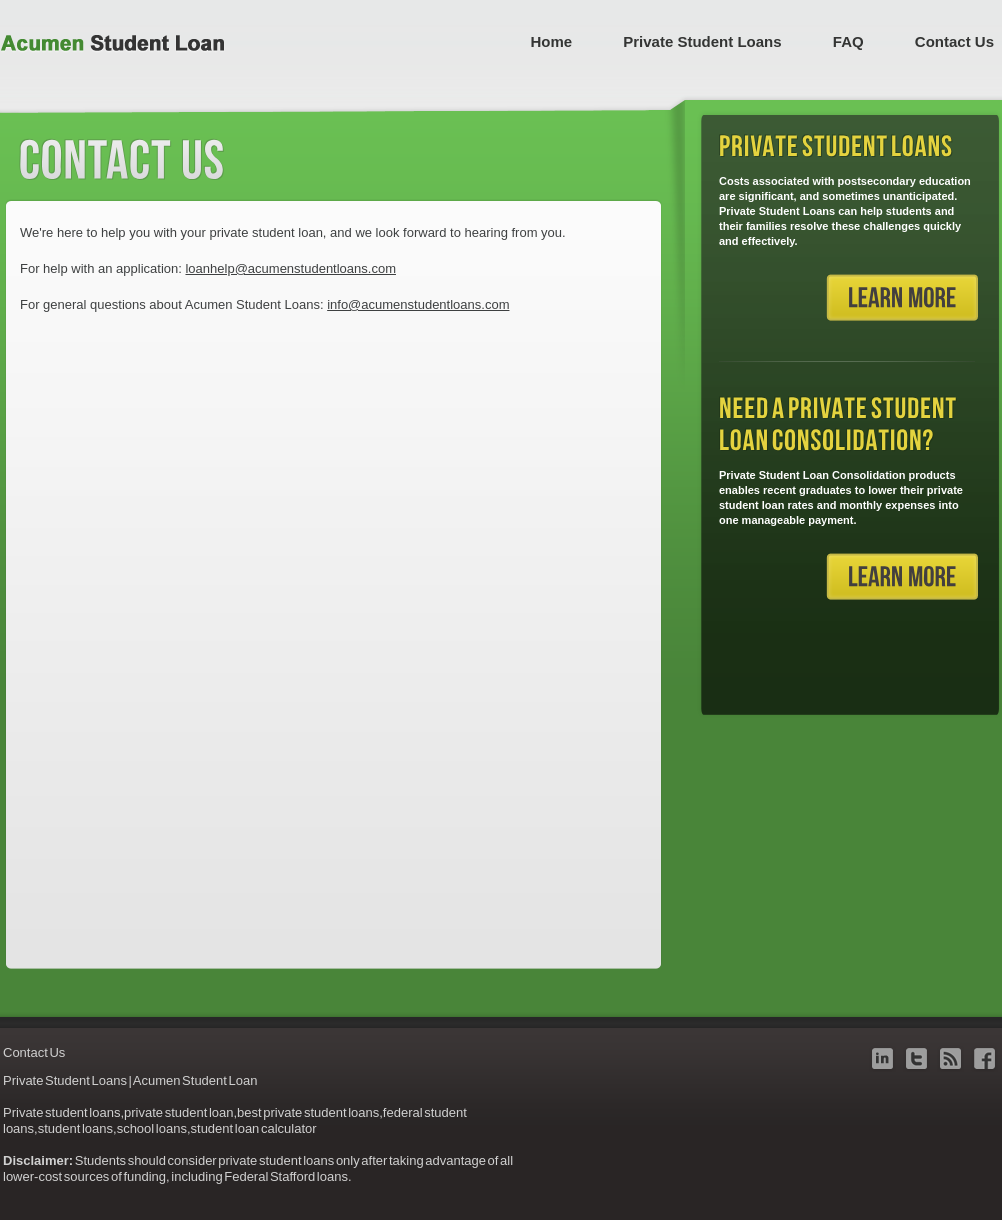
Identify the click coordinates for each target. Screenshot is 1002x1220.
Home (551, 41)
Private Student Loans (702, 41)
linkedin (882, 1058)
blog (950, 1058)
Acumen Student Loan (112, 44)
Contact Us (954, 41)
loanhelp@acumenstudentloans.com (290, 268)
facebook (984, 1058)
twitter (916, 1058)
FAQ (848, 41)
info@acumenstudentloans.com (418, 304)
